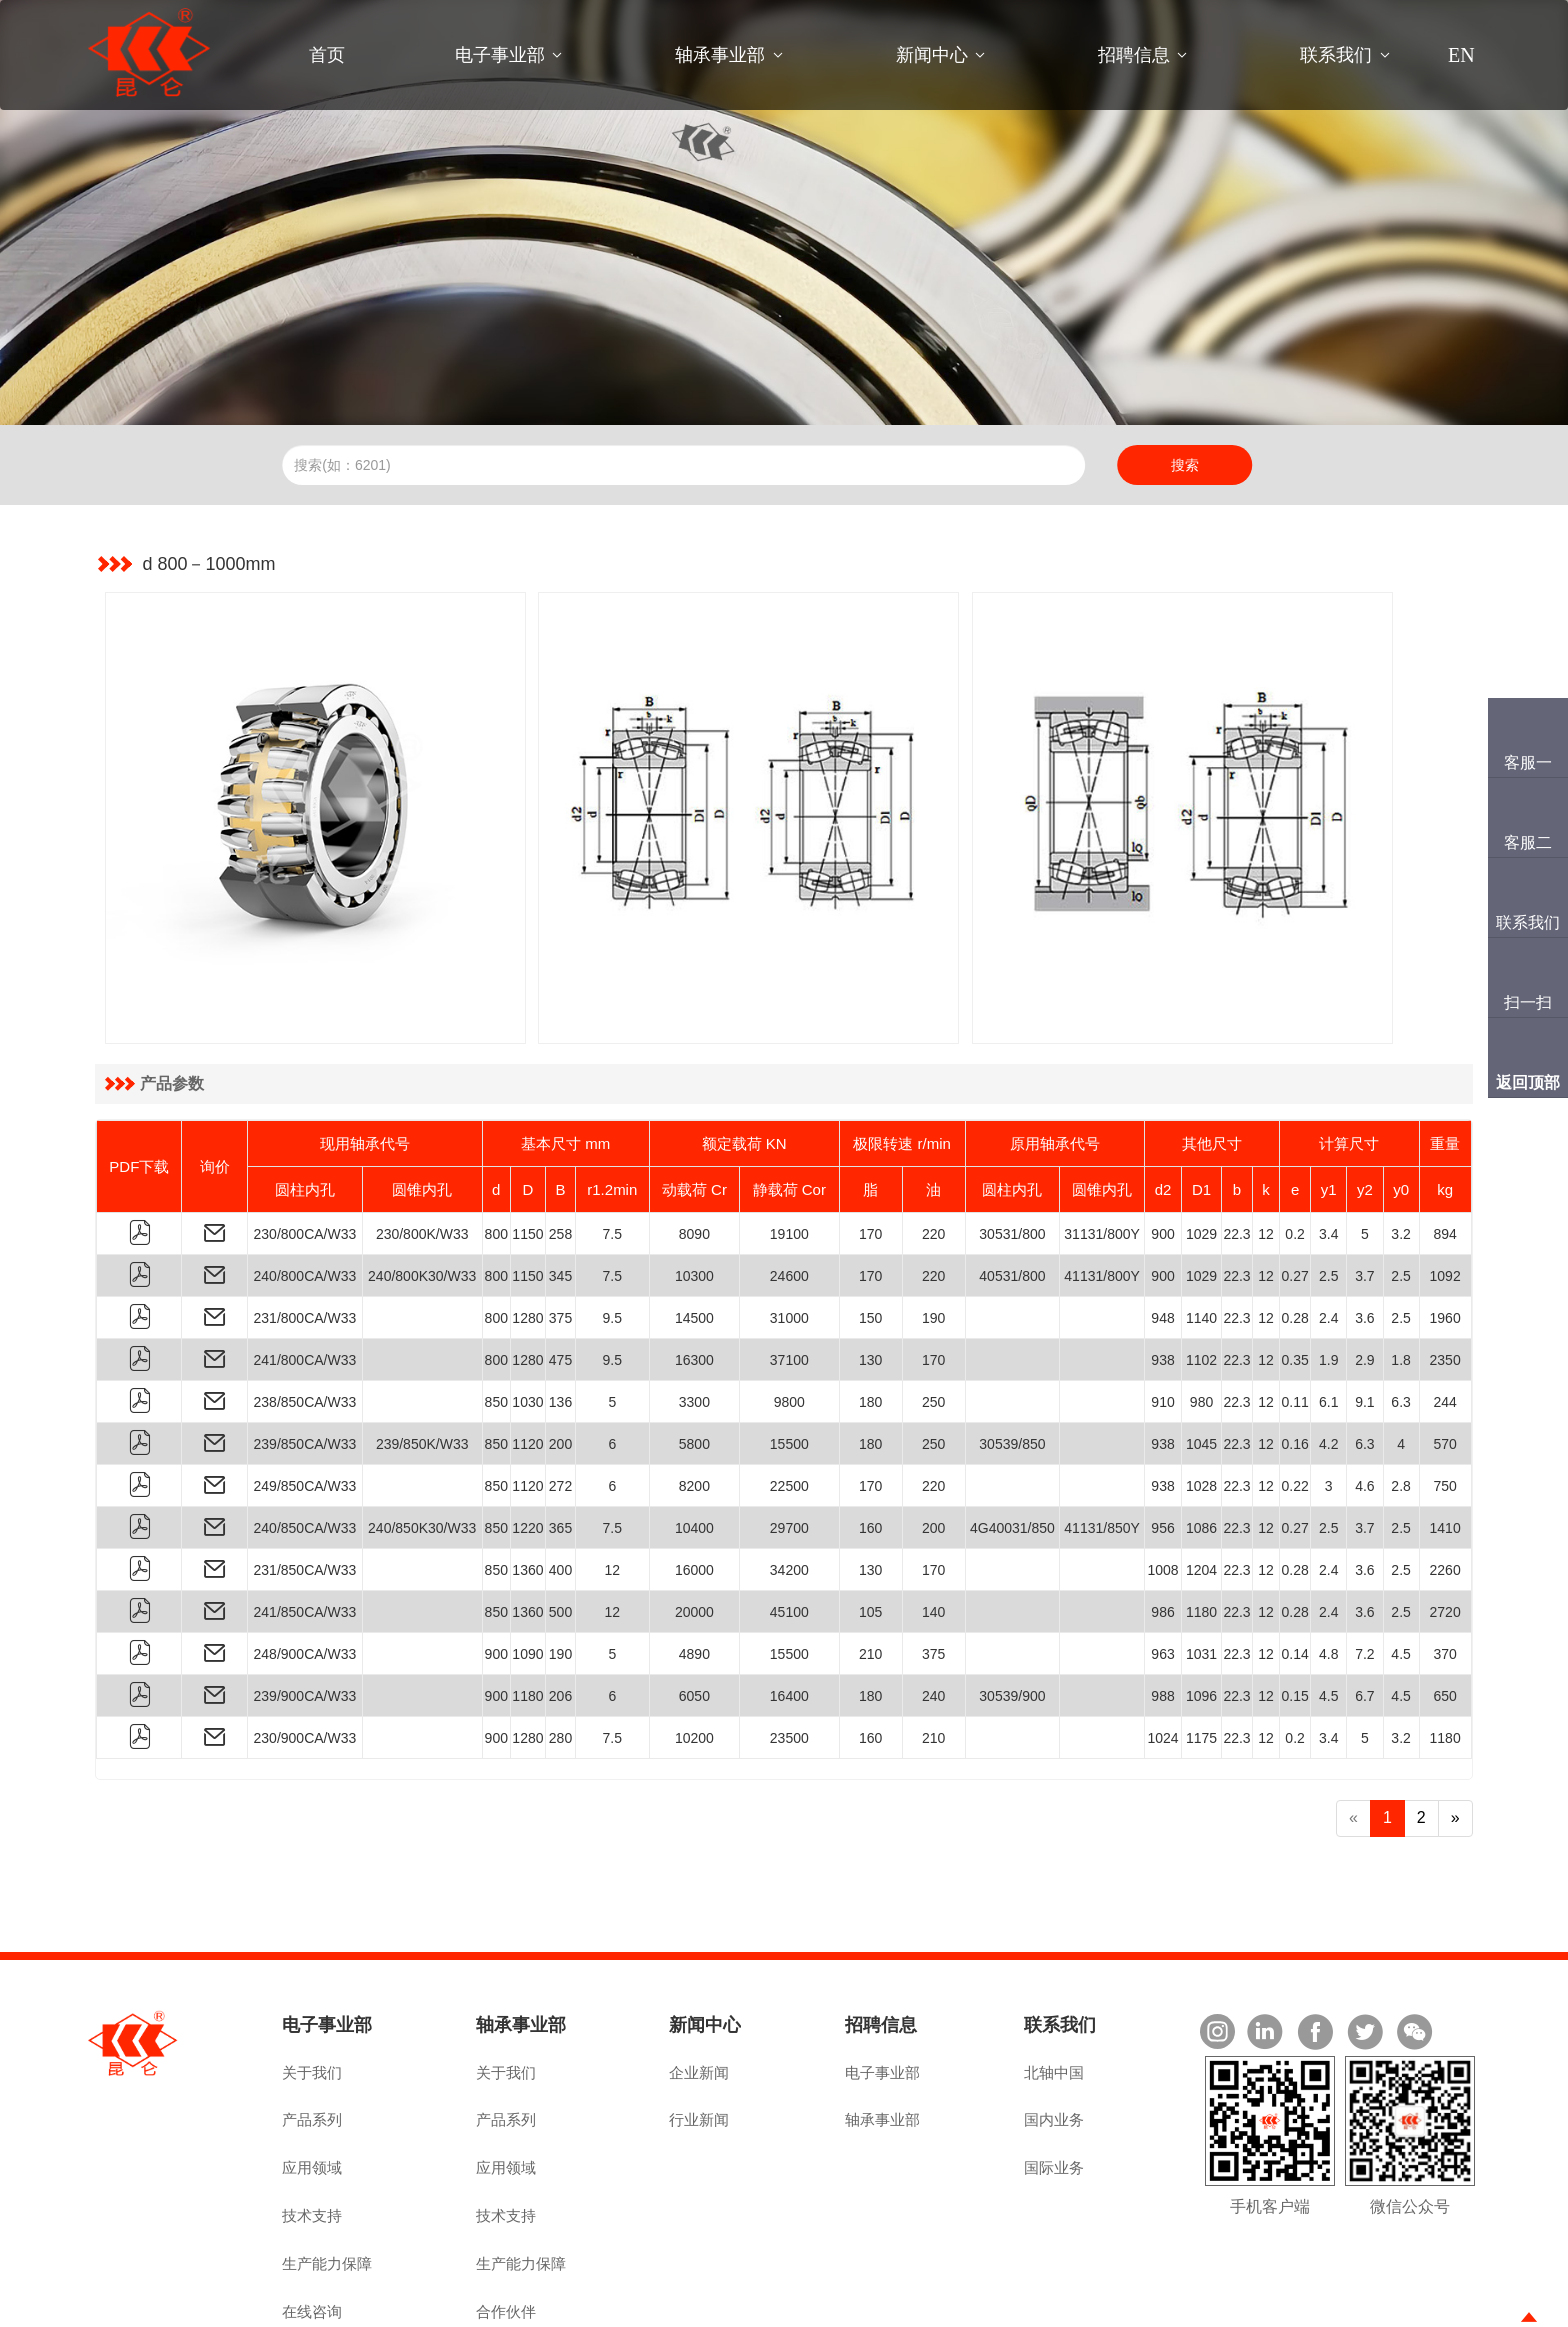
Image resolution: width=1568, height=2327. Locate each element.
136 (560, 1310)
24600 (789, 1184)
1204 (1201, 1478)
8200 (694, 1394)
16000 (694, 1478)
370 (1444, 1562)
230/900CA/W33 (305, 1646)
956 (1162, 1436)
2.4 (1328, 1226)
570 (1444, 1352)
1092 (1445, 1184)
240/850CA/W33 (305, 1436)
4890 (694, 1562)
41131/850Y (1102, 1436)
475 (560, 1268)
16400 (789, 1604)
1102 (1201, 1268)
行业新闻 (699, 2027)
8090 (694, 1142)
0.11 (1294, 1310)
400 (560, 1478)
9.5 (612, 1226)
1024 (1162, 1646)
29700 (789, 1436)
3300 (694, 1310)
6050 (694, 1604)
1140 (1201, 1226)
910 (1162, 1310)
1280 (527, 1226)
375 (560, 1226)
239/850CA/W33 (305, 1352)
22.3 (1236, 1142)
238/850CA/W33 (305, 1310)
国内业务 (1054, 2027)
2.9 (1364, 1268)
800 (496, 1142)
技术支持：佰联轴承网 (1410, 2304)
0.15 (1294, 1604)
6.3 (1400, 1310)
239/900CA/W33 (305, 1604)
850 (496, 1310)
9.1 (1364, 1310)
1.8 (1400, 1268)
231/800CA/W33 (305, 1226)
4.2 (1328, 1352)
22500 (789, 1394)
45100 (789, 1520)
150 (870, 1226)
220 (933, 1142)
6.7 (1364, 1604)
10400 (694, 1436)
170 (870, 1142)
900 (1162, 1142)
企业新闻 (699, 1980)
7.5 (612, 1142)
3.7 (1364, 1184)
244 (1444, 1310)
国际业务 (1054, 2075)
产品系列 (312, 2027)
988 (1162, 1604)
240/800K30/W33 (422, 1184)
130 (870, 1268)
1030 (527, 1310)
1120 (527, 1352)
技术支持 (312, 2123)
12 (1266, 1142)
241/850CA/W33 (305, 1520)
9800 (789, 1310)
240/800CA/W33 (305, 1184)
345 (560, 1184)
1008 (1162, 1478)
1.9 (1328, 1268)
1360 (527, 1478)
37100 (789, 1268)
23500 (789, 1646)
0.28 (1294, 1226)
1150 (527, 1142)
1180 (1201, 1520)
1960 (1445, 1226)
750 (1444, 1394)
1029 (1201, 1142)
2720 (1445, 1520)
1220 (527, 1436)
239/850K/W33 (422, 1352)
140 (933, 1520)
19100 (789, 1142)
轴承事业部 (720, 55)
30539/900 (1012, 1604)
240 (933, 1604)
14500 (694, 1226)
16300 (694, 1268)
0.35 (1294, 1268)
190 (933, 1226)
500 (560, 1520)
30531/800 (1012, 1142)
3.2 (1400, 1142)
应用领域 (312, 2075)
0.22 (1294, 1394)
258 (560, 1142)
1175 (1201, 1646)
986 (1162, 1520)
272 (560, 1394)
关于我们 (312, 1980)
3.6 (1364, 1226)
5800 (694, 1352)
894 (1444, 1142)
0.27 (1294, 1184)
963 (1162, 1562)
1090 (527, 1562)
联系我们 (1336, 55)
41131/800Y (1102, 1184)
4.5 (1400, 1562)
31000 (789, 1226)
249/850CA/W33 (305, 1394)
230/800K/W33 (422, 1142)
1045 (1201, 1352)
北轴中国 (1054, 1980)
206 (560, 1604)
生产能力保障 (327, 2171)
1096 (1201, 1604)
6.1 (1328, 1310)
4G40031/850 (1012, 1436)
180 (870, 1310)
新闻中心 (932, 55)
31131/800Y (1102, 1142)
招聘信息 (1134, 55)
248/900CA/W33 (305, 1562)
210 (870, 1562)
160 (870, 1436)
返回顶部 (1528, 1082)
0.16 (1294, 1352)
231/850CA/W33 (305, 1478)
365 (560, 1436)
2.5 (1328, 1184)
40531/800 (1012, 1184)
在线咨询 (312, 2219)
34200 (789, 1478)
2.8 (1400, 1394)
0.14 (1294, 1562)
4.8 (1328, 1562)
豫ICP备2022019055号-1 (468, 2304)
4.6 (1364, 1394)
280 (560, 1646)
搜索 (1185, 465)
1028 (1201, 1394)
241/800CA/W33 (305, 1268)
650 (1444, 1604)
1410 (1445, 1436)
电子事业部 (500, 55)
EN (1461, 55)
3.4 (1328, 1142)
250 (933, 1310)
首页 (327, 55)
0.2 (1294, 1142)
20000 (694, 1520)
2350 (1445, 1268)
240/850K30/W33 (422, 1436)
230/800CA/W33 (305, 1142)
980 (1201, 1310)
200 (560, 1352)
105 (870, 1520)
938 (1162, 1268)
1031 (1201, 1562)
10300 (694, 1184)
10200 (694, 1646)
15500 (789, 1352)
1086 (1201, 1436)
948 (1162, 1226)
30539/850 (1012, 1352)
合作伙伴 (506, 2219)
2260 (1445, 1478)
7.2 (1364, 1562)
